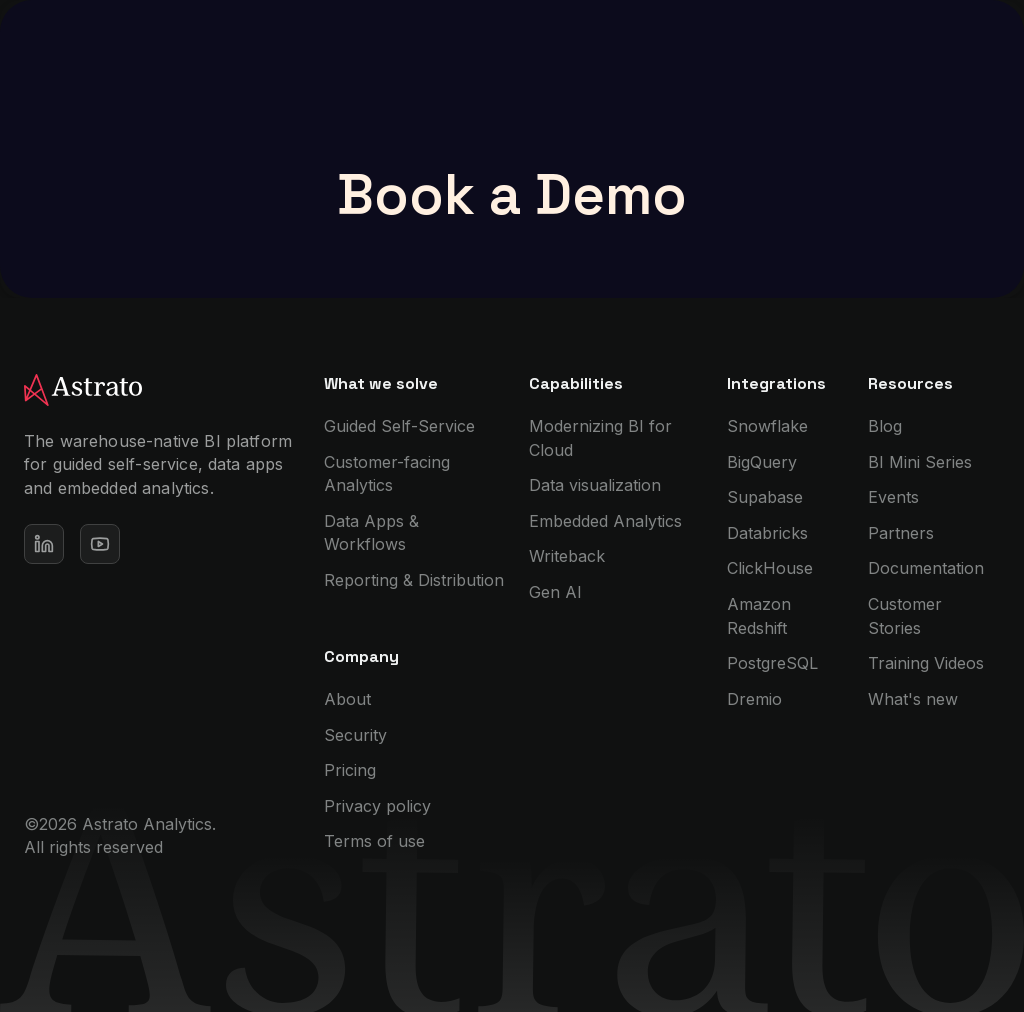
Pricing (350, 770)
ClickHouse (770, 568)
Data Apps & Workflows (371, 533)
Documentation (926, 568)
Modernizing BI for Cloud (600, 438)
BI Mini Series (920, 462)
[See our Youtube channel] (100, 544)
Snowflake (767, 426)
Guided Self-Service (399, 426)
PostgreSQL (772, 663)
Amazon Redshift (759, 616)
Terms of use (374, 841)
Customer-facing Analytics (387, 474)
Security (355, 735)
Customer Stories (905, 616)
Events (893, 497)
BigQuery (762, 462)
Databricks (767, 533)
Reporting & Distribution (414, 580)
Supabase (765, 497)
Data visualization (595, 485)
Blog (885, 426)
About (347, 699)
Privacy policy (377, 806)
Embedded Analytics (605, 521)
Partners (901, 533)
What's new (913, 699)
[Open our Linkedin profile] (44, 544)
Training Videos (926, 663)
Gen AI (555, 592)
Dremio (754, 699)
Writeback (567, 556)
